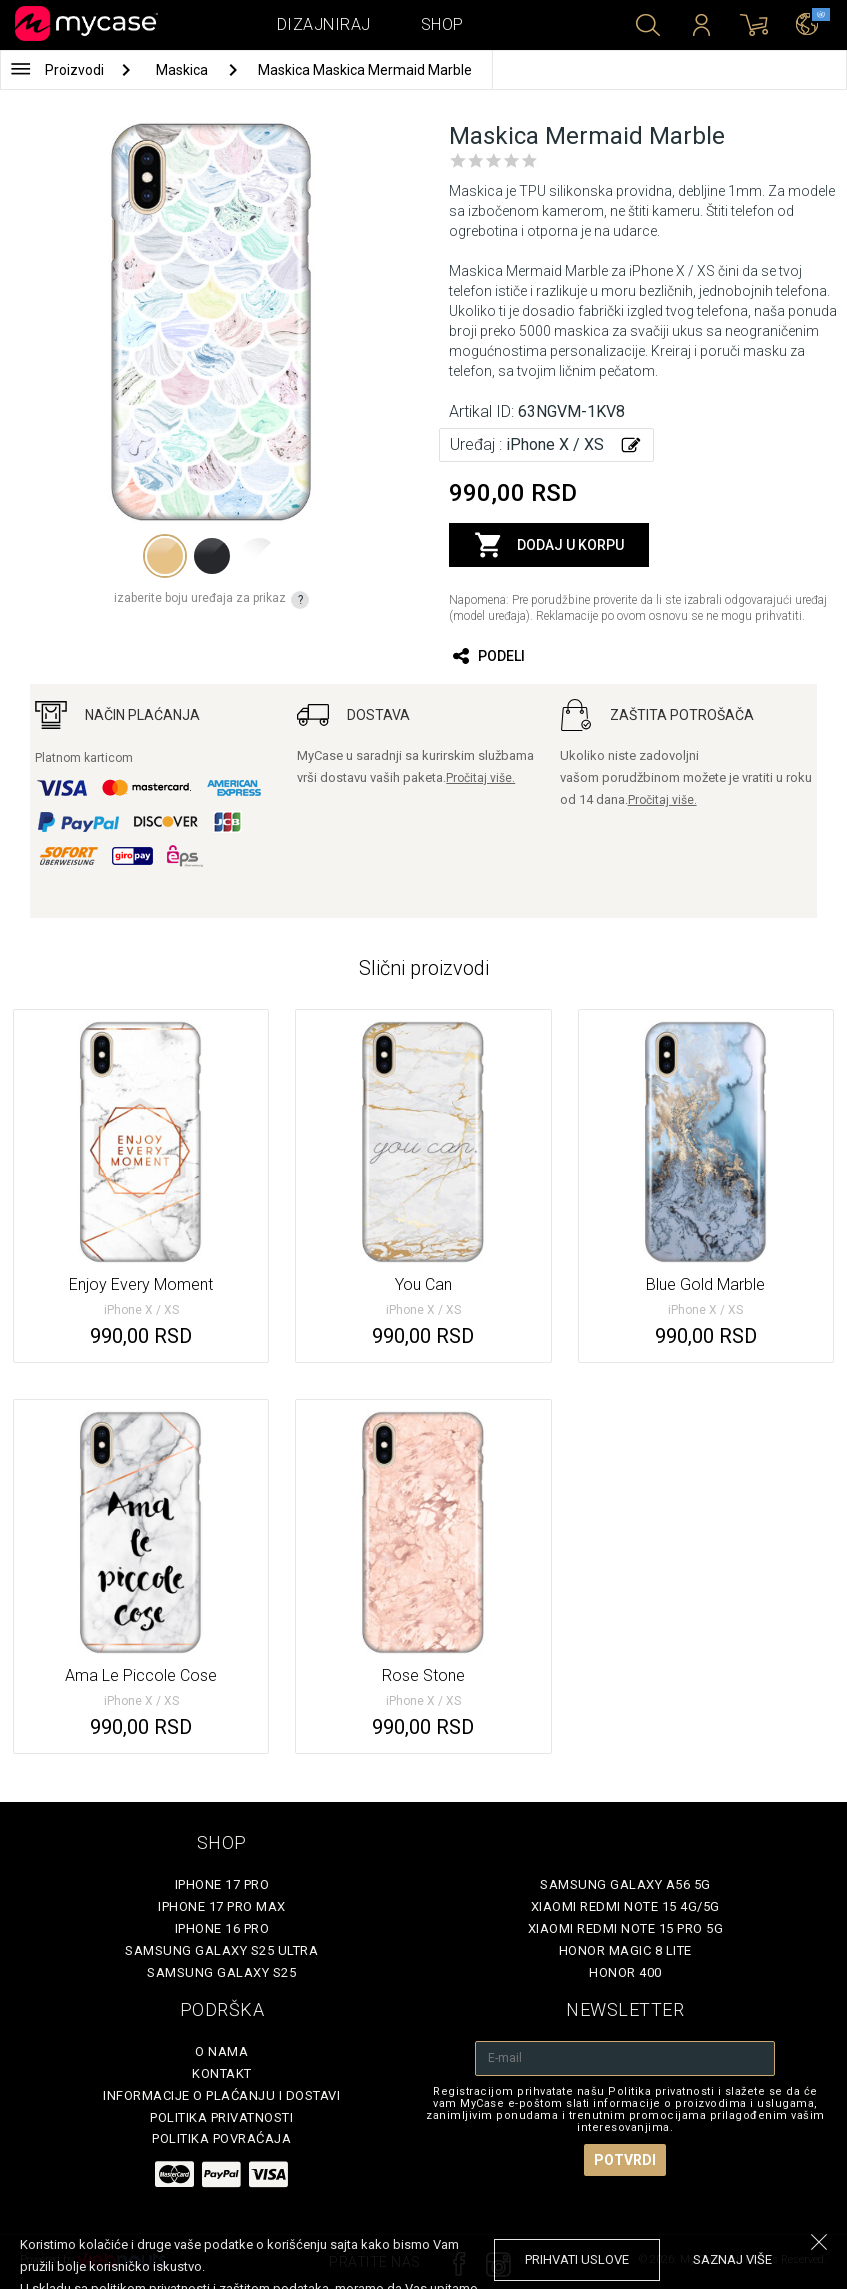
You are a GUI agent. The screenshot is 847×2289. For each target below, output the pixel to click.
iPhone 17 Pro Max (222, 1906)
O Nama (221, 2051)
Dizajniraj (324, 24)
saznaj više (732, 2259)
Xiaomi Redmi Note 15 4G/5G (625, 1906)
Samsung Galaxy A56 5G (625, 1884)
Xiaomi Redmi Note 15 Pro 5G (626, 1928)
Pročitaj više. (480, 778)
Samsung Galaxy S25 (221, 1972)
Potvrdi (625, 2160)
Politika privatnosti (221, 2117)
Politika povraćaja (221, 2138)
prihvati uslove (577, 2259)
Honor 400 (625, 1972)
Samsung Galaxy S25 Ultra (221, 1950)
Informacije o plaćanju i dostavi (221, 2095)
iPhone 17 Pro (222, 1884)
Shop (442, 24)
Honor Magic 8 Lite (625, 1950)
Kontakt (222, 2073)
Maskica (183, 70)
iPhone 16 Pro (222, 1928)
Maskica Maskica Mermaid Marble (365, 70)
